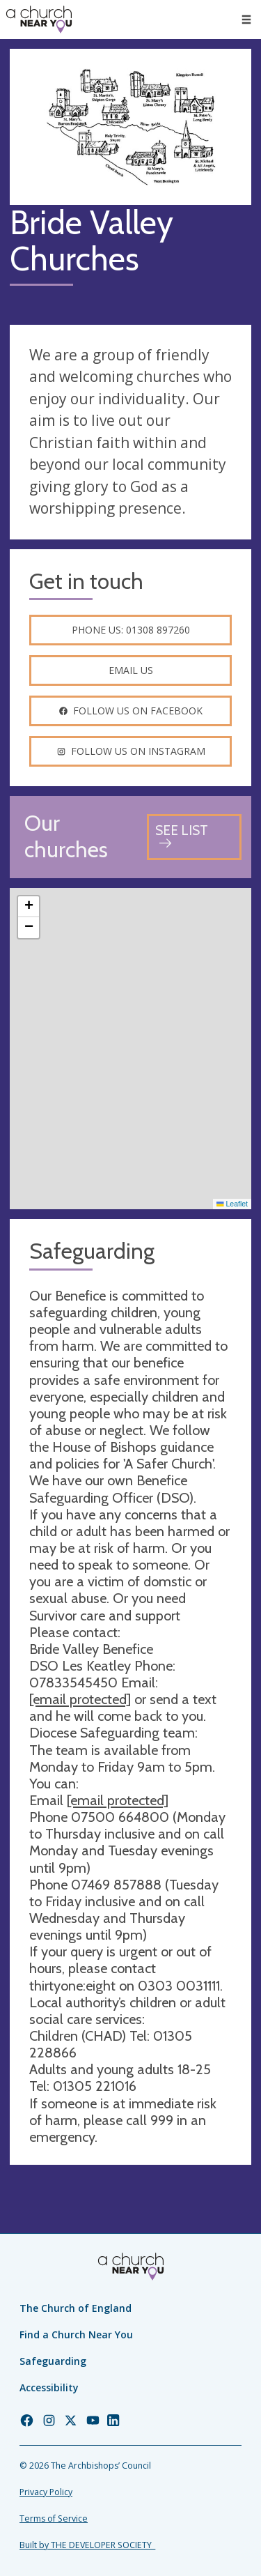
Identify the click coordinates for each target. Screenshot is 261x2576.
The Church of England (75, 2308)
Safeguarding (52, 2361)
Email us (131, 670)
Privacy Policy (45, 2492)
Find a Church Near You (76, 2334)
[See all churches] (194, 837)
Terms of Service (53, 2518)
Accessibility (49, 2387)
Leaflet (232, 1203)
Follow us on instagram (130, 751)
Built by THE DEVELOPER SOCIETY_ (87, 2545)
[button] (28, 906)
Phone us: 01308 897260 (131, 629)
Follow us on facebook (130, 710)
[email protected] (80, 1699)
